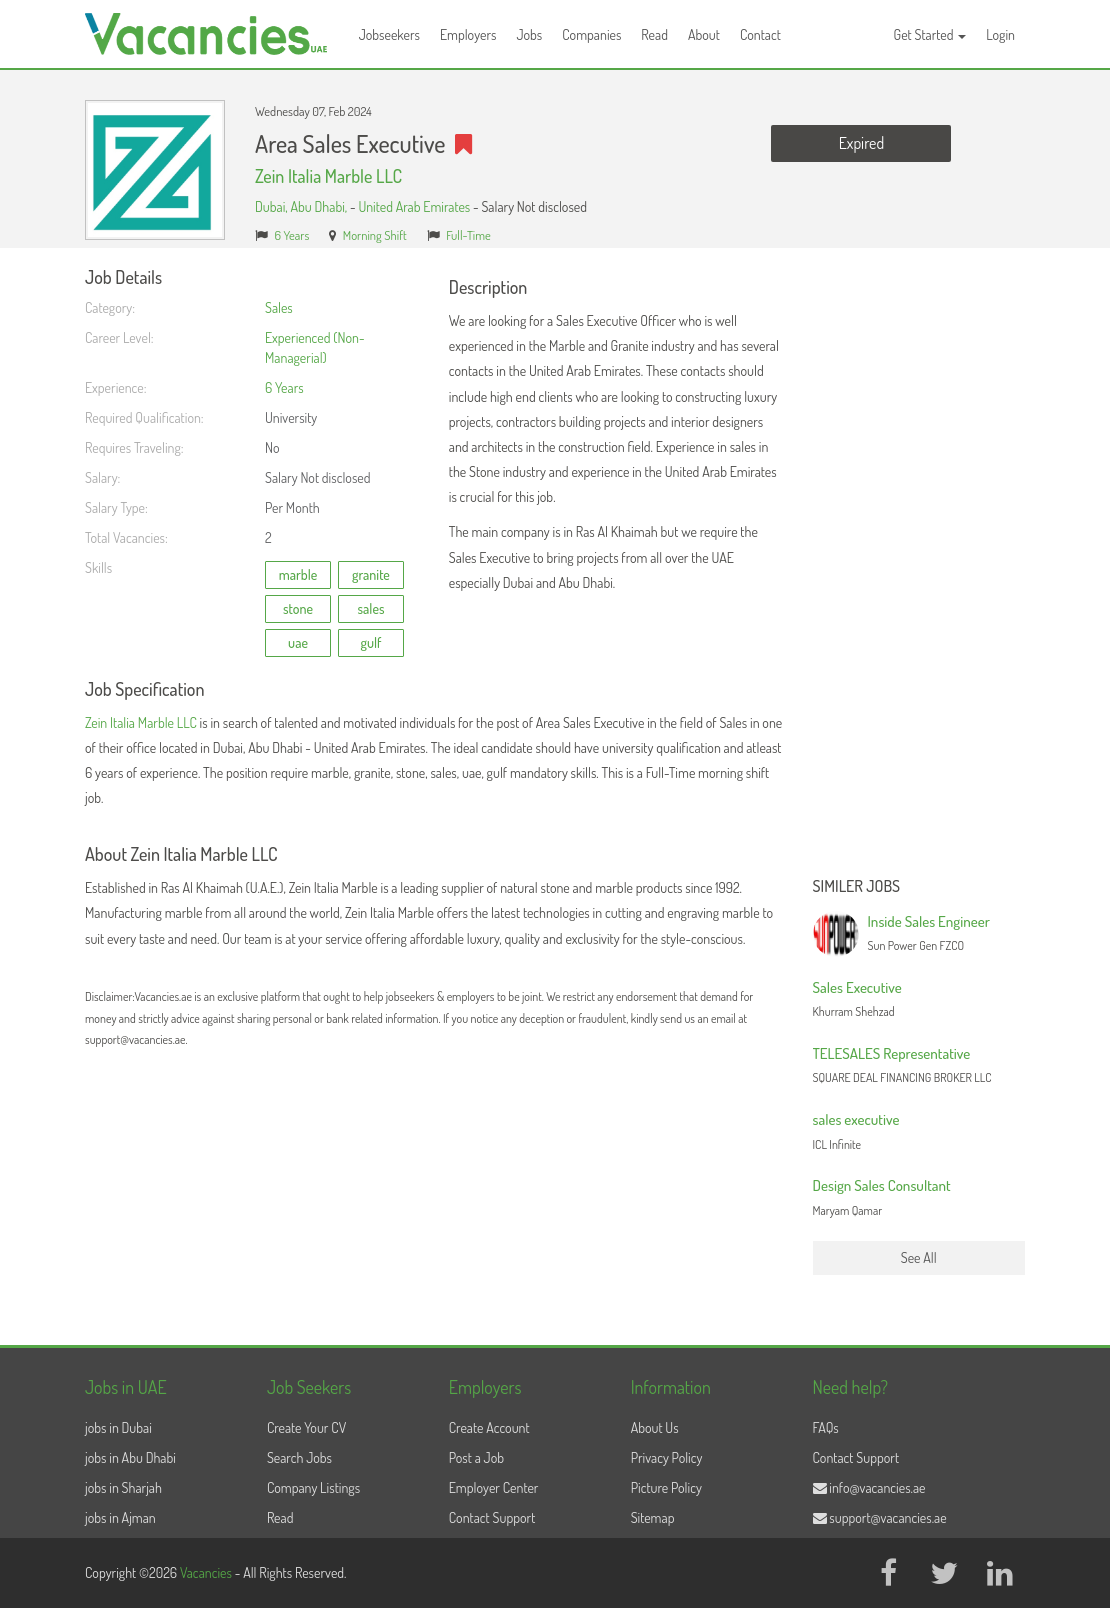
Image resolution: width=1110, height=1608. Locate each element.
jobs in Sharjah (123, 1487)
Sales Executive (857, 987)
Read (654, 34)
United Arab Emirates (414, 206)
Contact (760, 34)
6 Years (292, 235)
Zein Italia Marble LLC (328, 176)
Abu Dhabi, (320, 206)
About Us (655, 1427)
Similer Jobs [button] (857, 887)
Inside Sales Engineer (929, 921)
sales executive (856, 1119)
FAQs (826, 1427)
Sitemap (653, 1517)
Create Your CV (306, 1427)
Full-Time (468, 235)
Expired (861, 143)
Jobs (529, 34)
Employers (468, 34)
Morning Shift (375, 235)
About (704, 34)
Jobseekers (389, 34)
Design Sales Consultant (882, 1185)
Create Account (489, 1427)
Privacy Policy (667, 1457)
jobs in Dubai (118, 1427)
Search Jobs (299, 1457)
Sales (279, 307)
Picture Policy (666, 1487)
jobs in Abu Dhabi (130, 1457)
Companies (591, 34)
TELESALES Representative (892, 1053)
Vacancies (207, 1572)
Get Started (930, 34)
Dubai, (272, 206)
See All (919, 1257)
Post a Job (476, 1457)
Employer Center (494, 1487)
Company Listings (313, 1487)
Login (1000, 34)
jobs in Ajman (120, 1517)
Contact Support (492, 1517)
